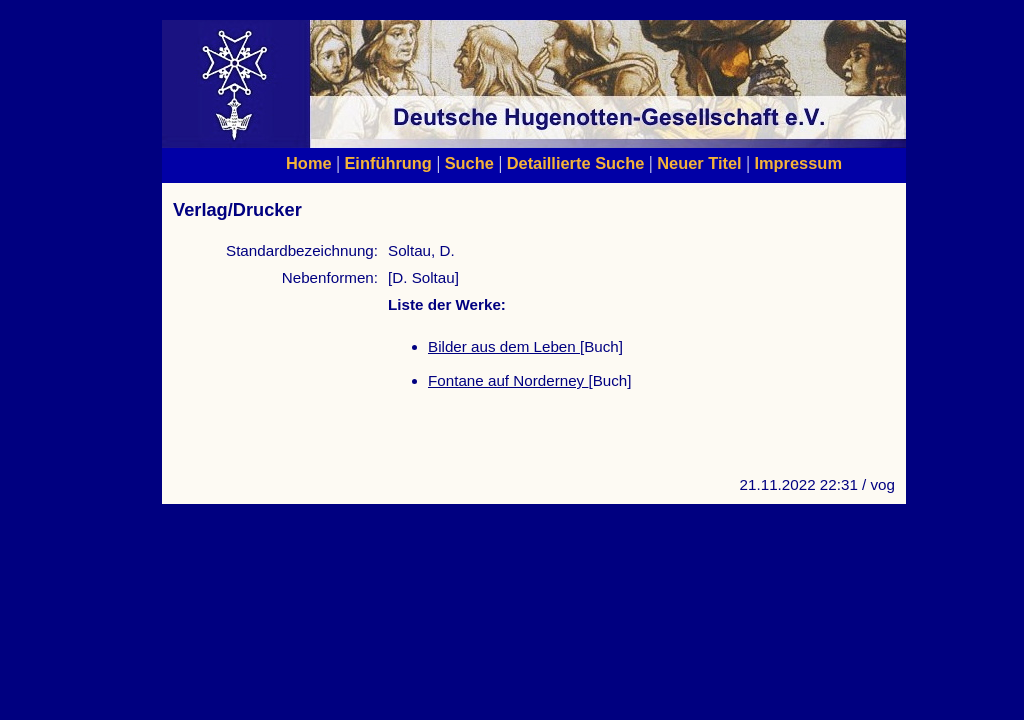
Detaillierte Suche (576, 163)
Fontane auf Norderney (508, 380)
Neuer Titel (699, 163)
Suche (469, 163)
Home (309, 163)
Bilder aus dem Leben (504, 346)
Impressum (798, 163)
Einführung (387, 163)
